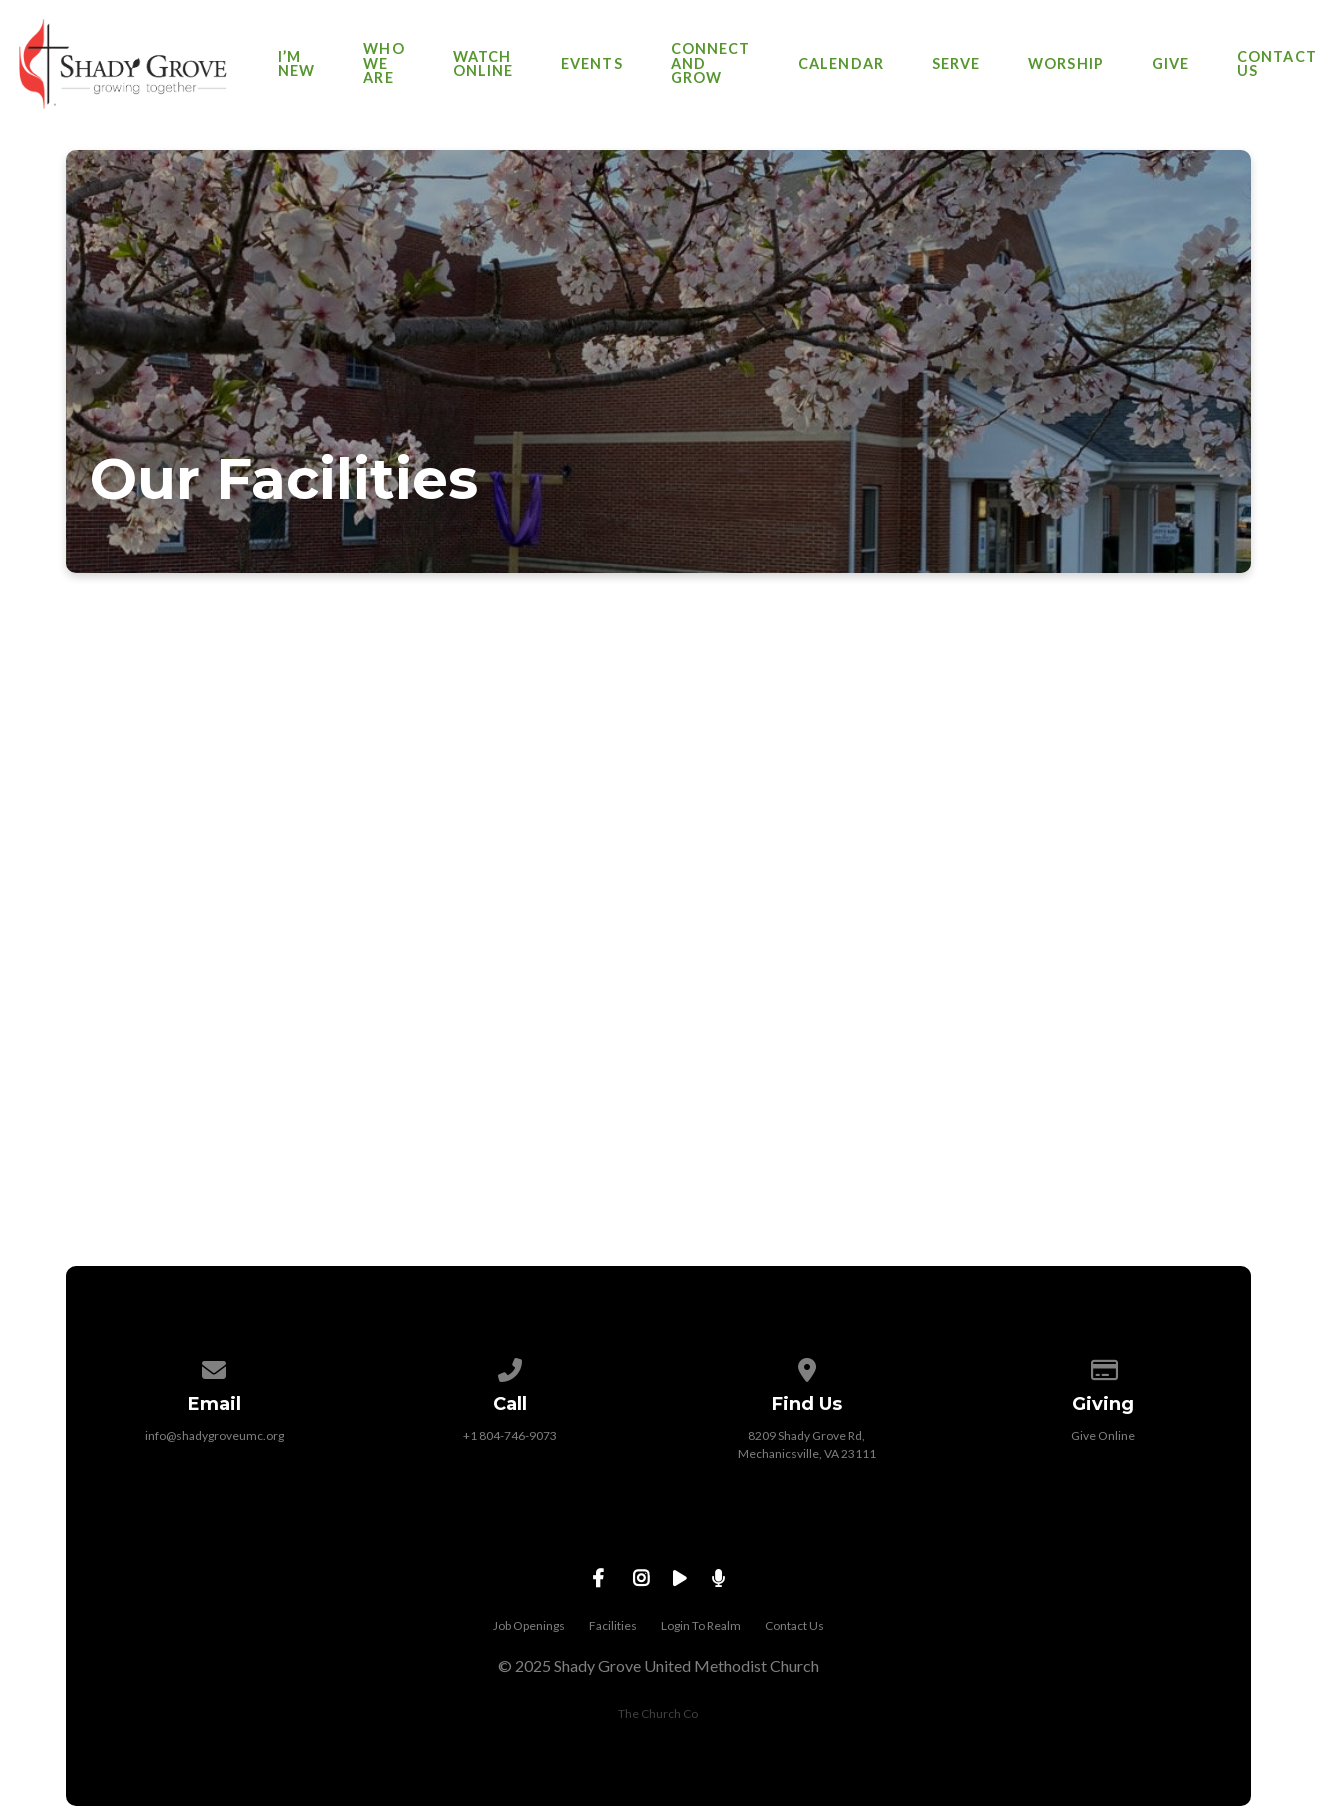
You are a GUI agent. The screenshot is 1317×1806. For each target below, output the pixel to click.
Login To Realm (701, 1625)
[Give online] (1103, 1366)
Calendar (841, 64)
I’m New (296, 64)
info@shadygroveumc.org (214, 1435)
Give (1170, 64)
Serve (956, 64)
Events (591, 64)
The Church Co (658, 1713)
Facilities (613, 1625)
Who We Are (383, 63)
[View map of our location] (807, 1366)
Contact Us (1277, 64)
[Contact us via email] (214, 1366)
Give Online (1103, 1435)
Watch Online (483, 64)
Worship (1066, 64)
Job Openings (529, 1625)
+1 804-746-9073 (510, 1435)
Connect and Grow (711, 63)
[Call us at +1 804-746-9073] (511, 1366)
